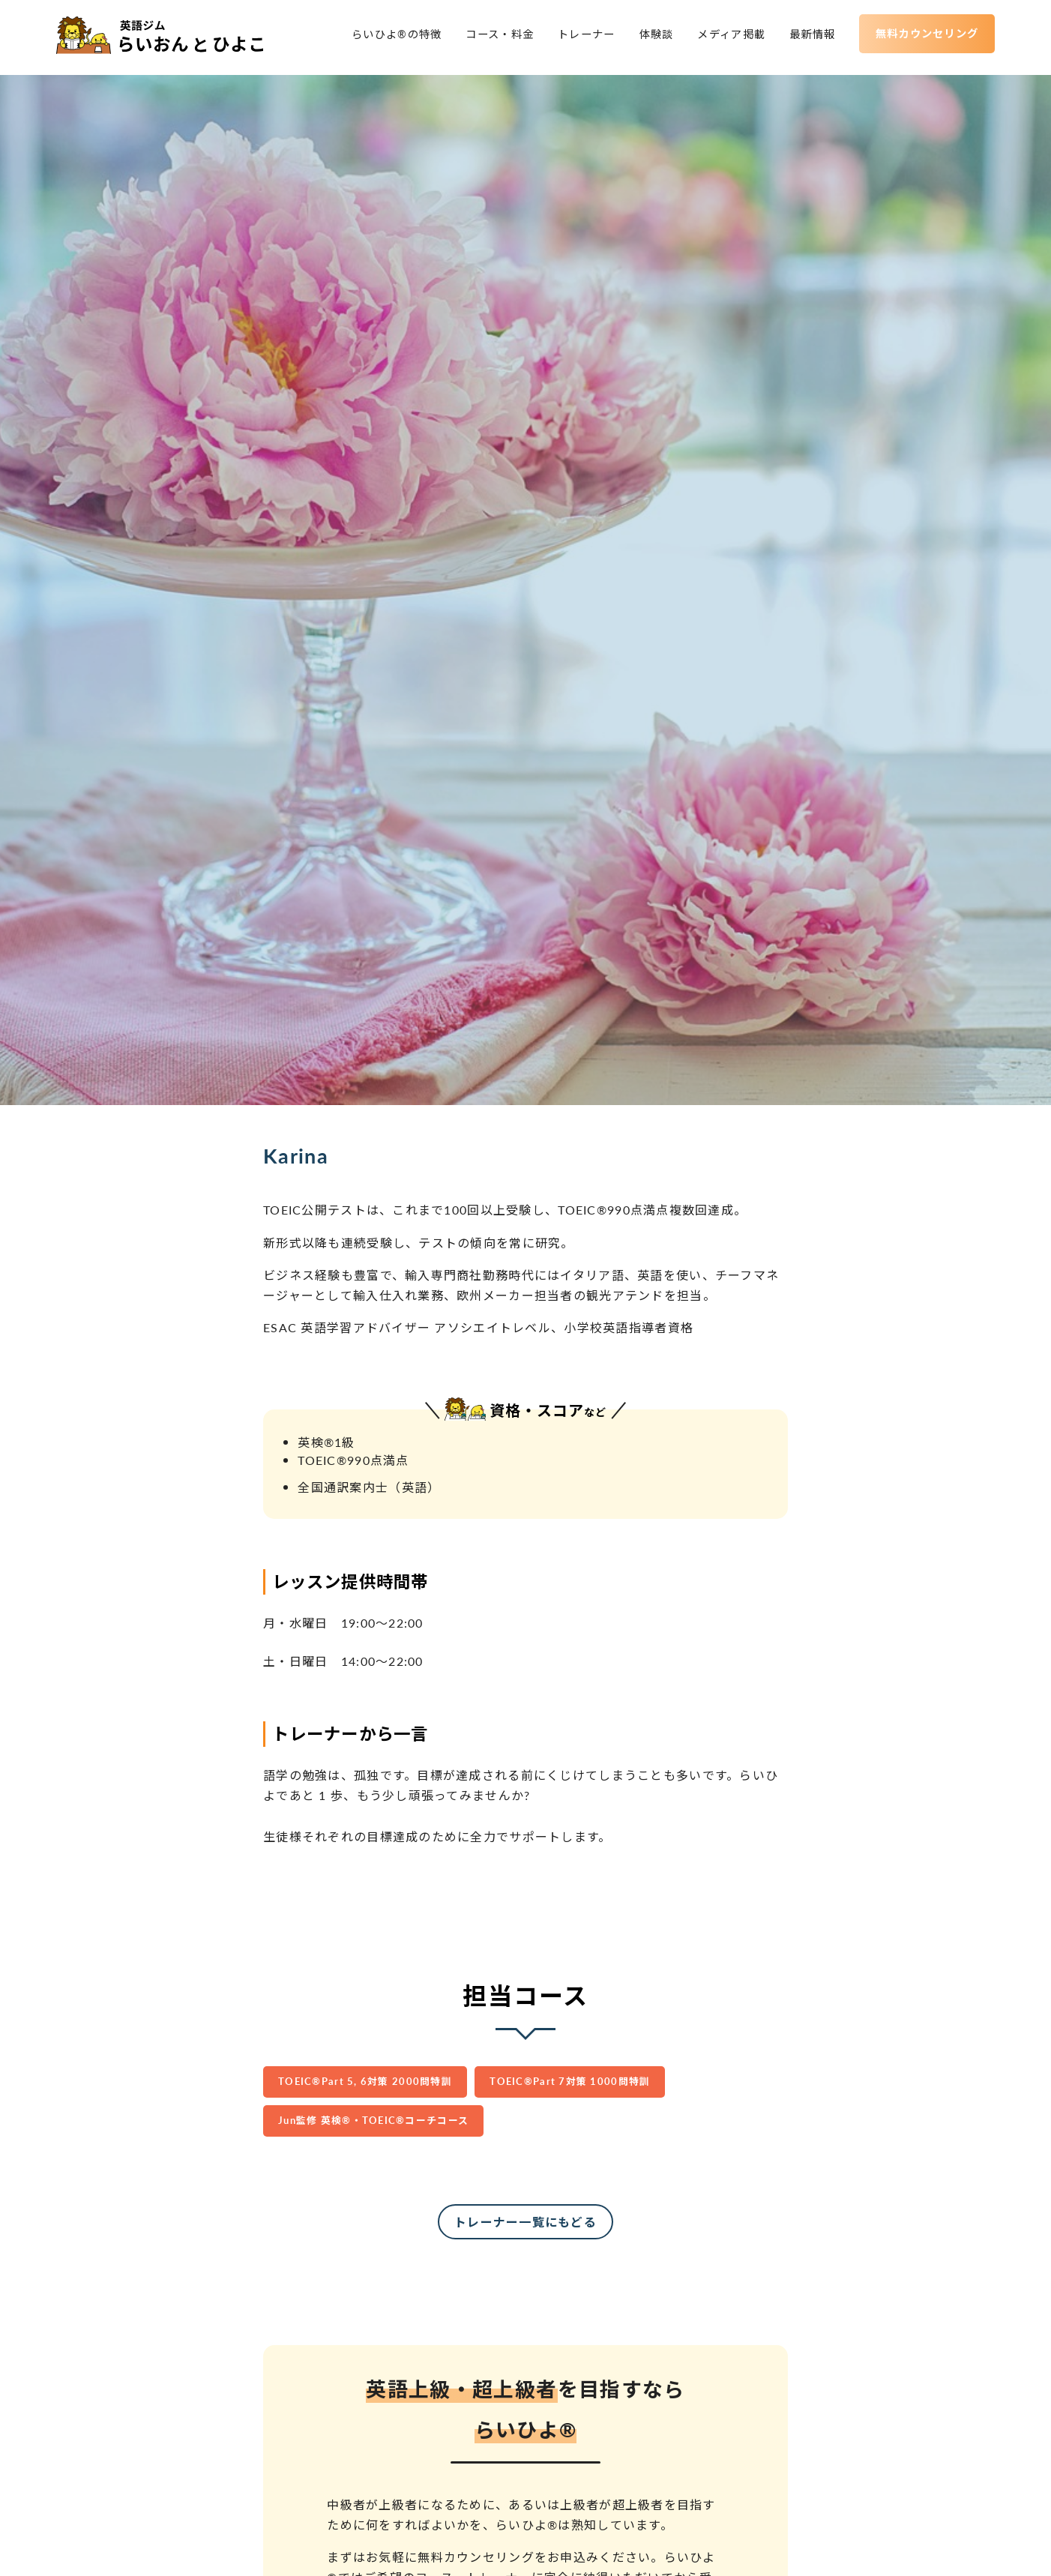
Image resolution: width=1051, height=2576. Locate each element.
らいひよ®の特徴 (392, 36)
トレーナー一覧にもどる (525, 2221)
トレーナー (581, 36)
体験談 (652, 36)
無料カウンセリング (923, 35)
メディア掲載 (727, 36)
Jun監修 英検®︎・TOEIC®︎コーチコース (373, 2120)
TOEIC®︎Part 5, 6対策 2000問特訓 (365, 2081)
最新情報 (808, 36)
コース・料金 (496, 36)
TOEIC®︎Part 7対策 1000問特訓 (570, 2081)
